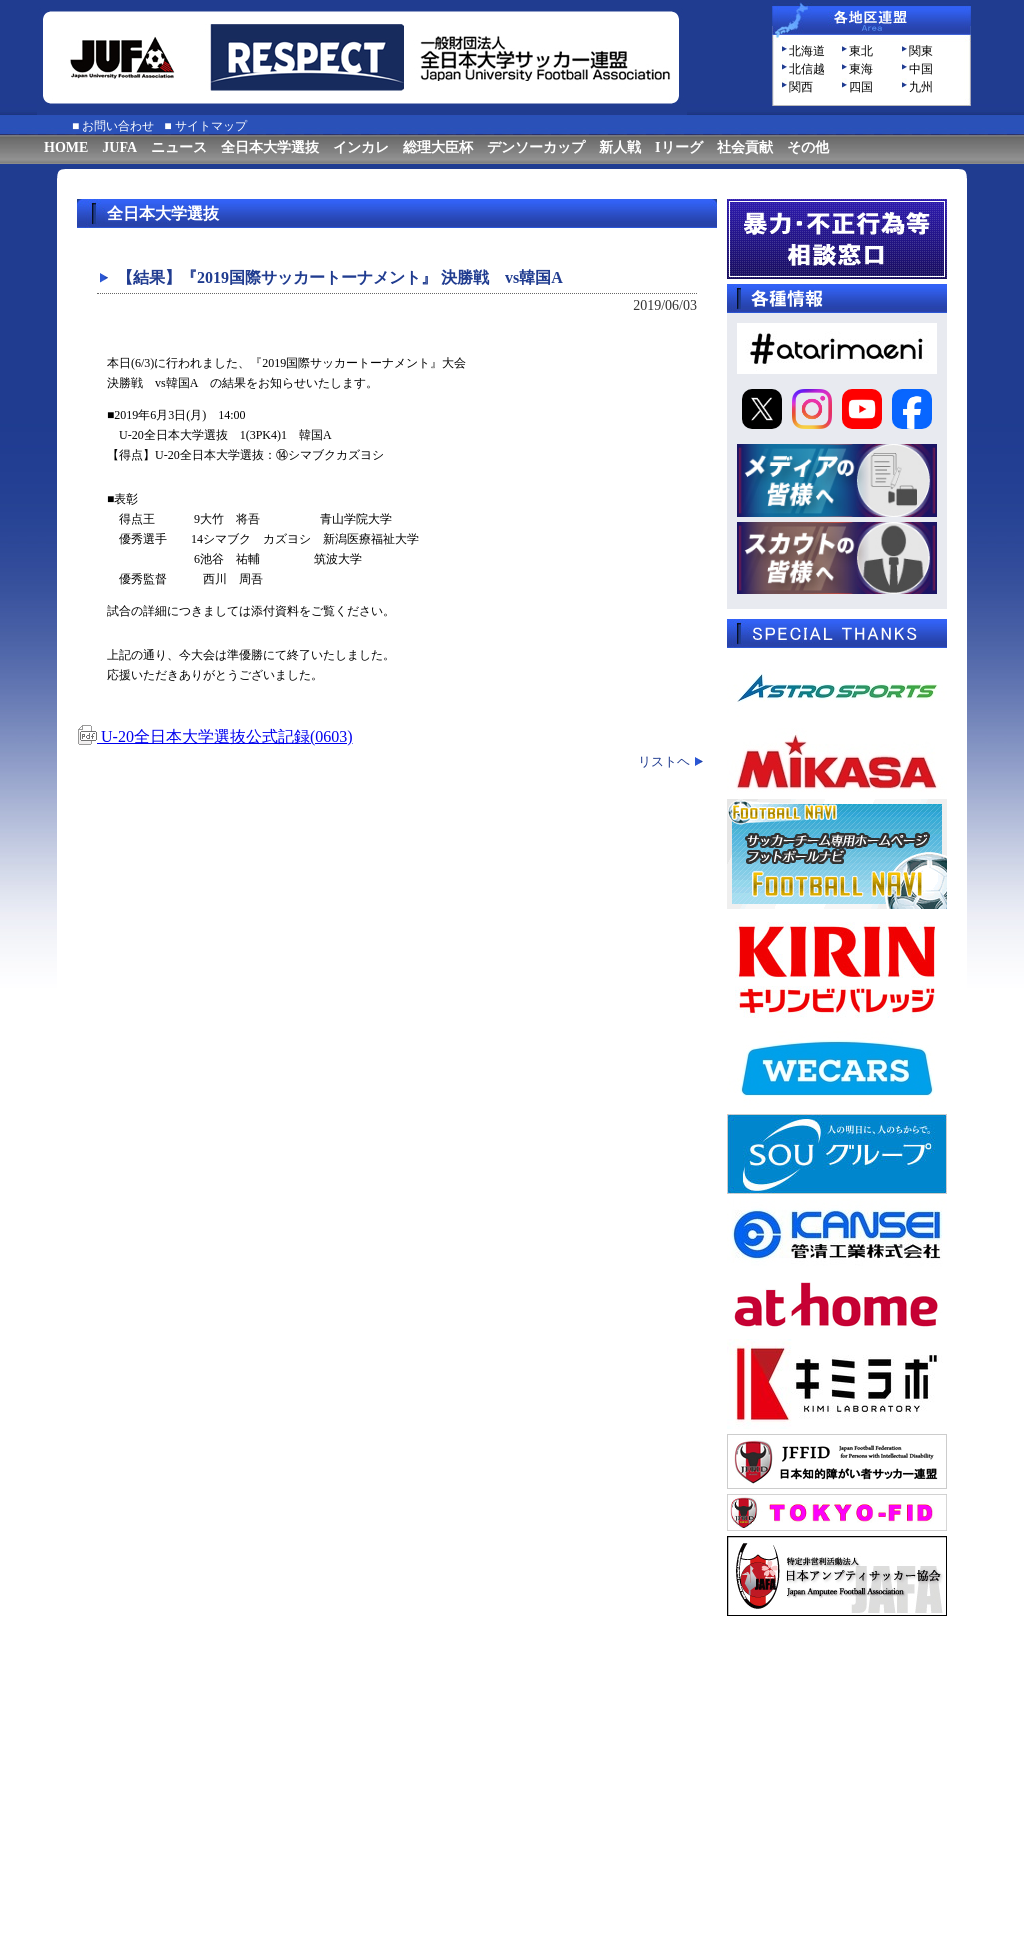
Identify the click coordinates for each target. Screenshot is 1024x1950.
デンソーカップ (536, 147)
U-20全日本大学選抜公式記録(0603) (215, 736)
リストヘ (664, 761)
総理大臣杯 (438, 147)
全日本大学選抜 (270, 147)
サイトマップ (211, 126)
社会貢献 (745, 147)
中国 (921, 69)
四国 (861, 87)
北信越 (807, 69)
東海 (861, 69)
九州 (921, 87)
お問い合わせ (118, 126)
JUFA (119, 147)
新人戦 (620, 147)
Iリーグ (678, 147)
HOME (66, 147)
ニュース (179, 147)
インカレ (361, 147)
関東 (921, 51)
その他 (808, 147)
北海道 (807, 51)
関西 (801, 87)
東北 (861, 51)
